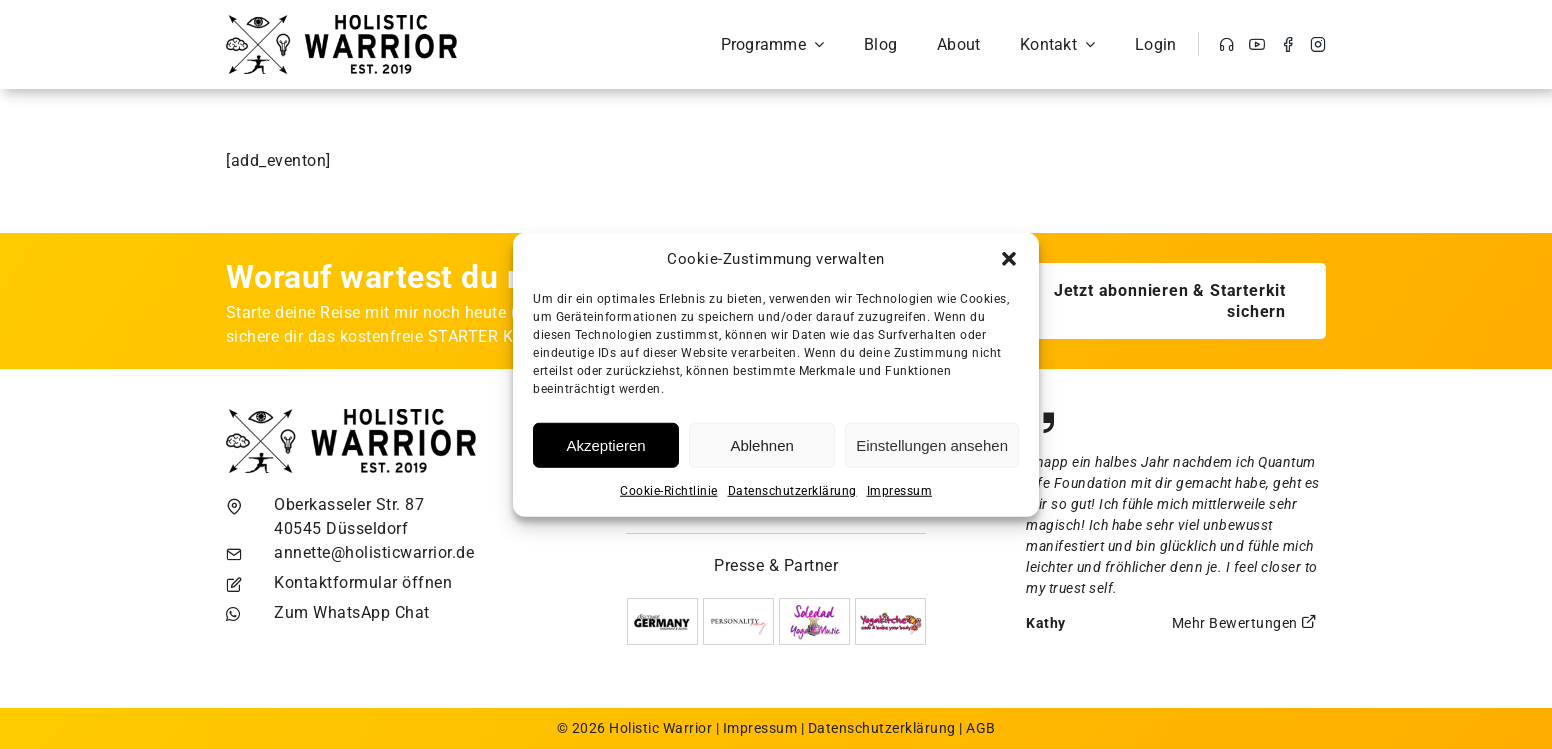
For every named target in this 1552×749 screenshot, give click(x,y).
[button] (1009, 259)
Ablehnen (761, 444)
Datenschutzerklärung (792, 491)
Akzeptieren (605, 444)
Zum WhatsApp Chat (352, 612)
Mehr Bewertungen (1245, 623)
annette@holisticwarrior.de (374, 552)
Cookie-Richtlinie (669, 491)
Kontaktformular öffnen (363, 582)
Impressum (900, 491)
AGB (981, 728)
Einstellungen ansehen (932, 444)
